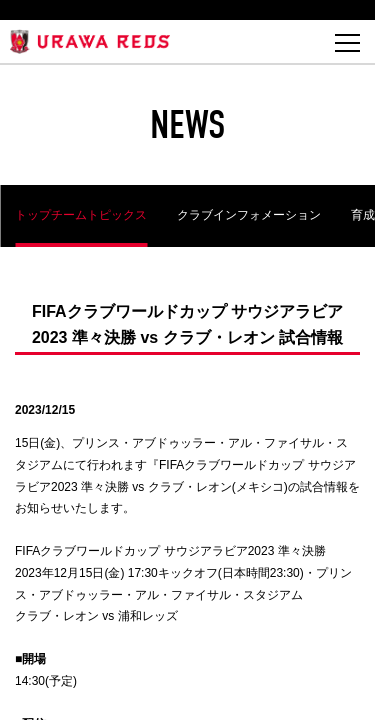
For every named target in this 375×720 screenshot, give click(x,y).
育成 (363, 215)
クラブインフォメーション (249, 215)
